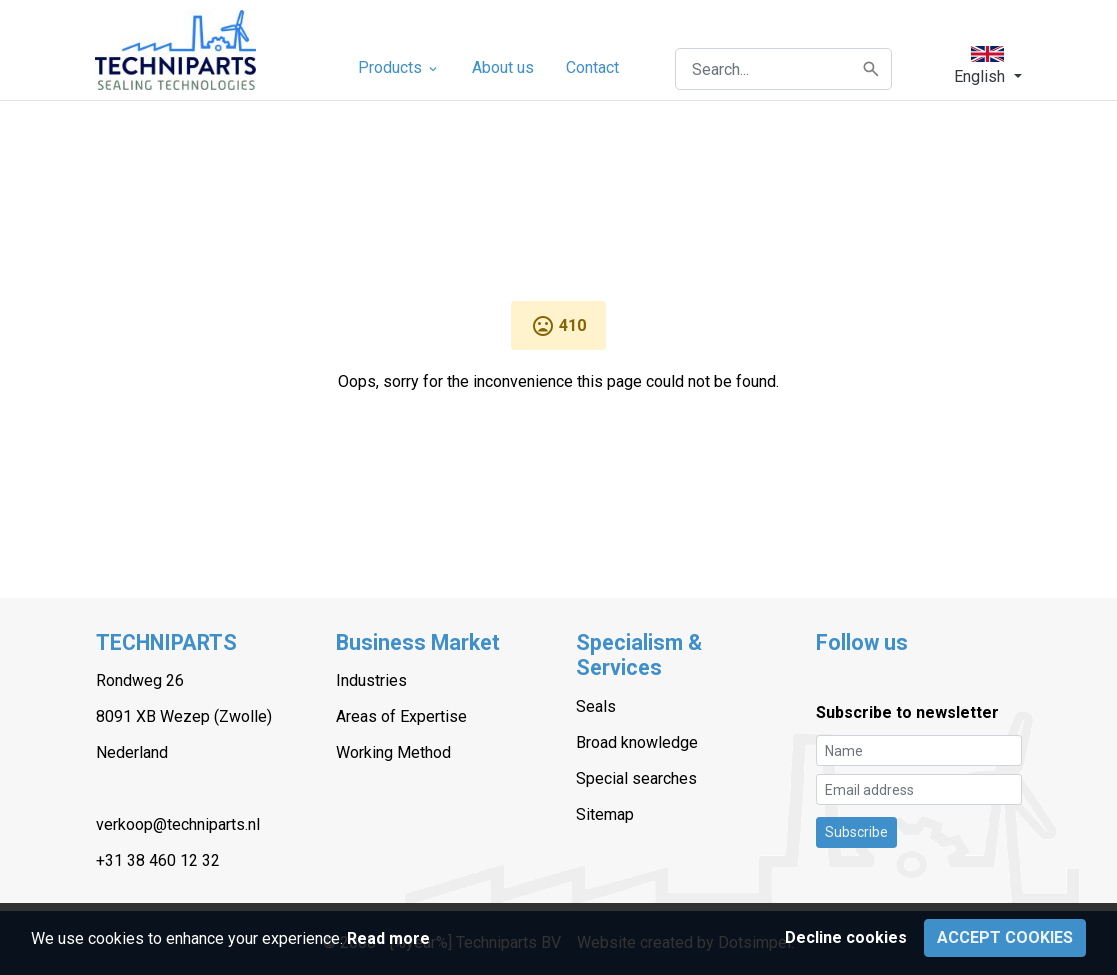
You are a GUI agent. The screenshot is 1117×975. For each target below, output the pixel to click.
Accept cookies (1005, 937)
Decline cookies (846, 937)
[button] (987, 65)
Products (399, 67)
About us (503, 67)
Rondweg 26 (140, 680)
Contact (592, 67)
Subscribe (856, 832)
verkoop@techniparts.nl (178, 824)
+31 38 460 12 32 (158, 860)
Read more (388, 938)
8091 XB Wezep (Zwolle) (184, 716)
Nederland (132, 752)
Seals (596, 706)
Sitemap (605, 814)
